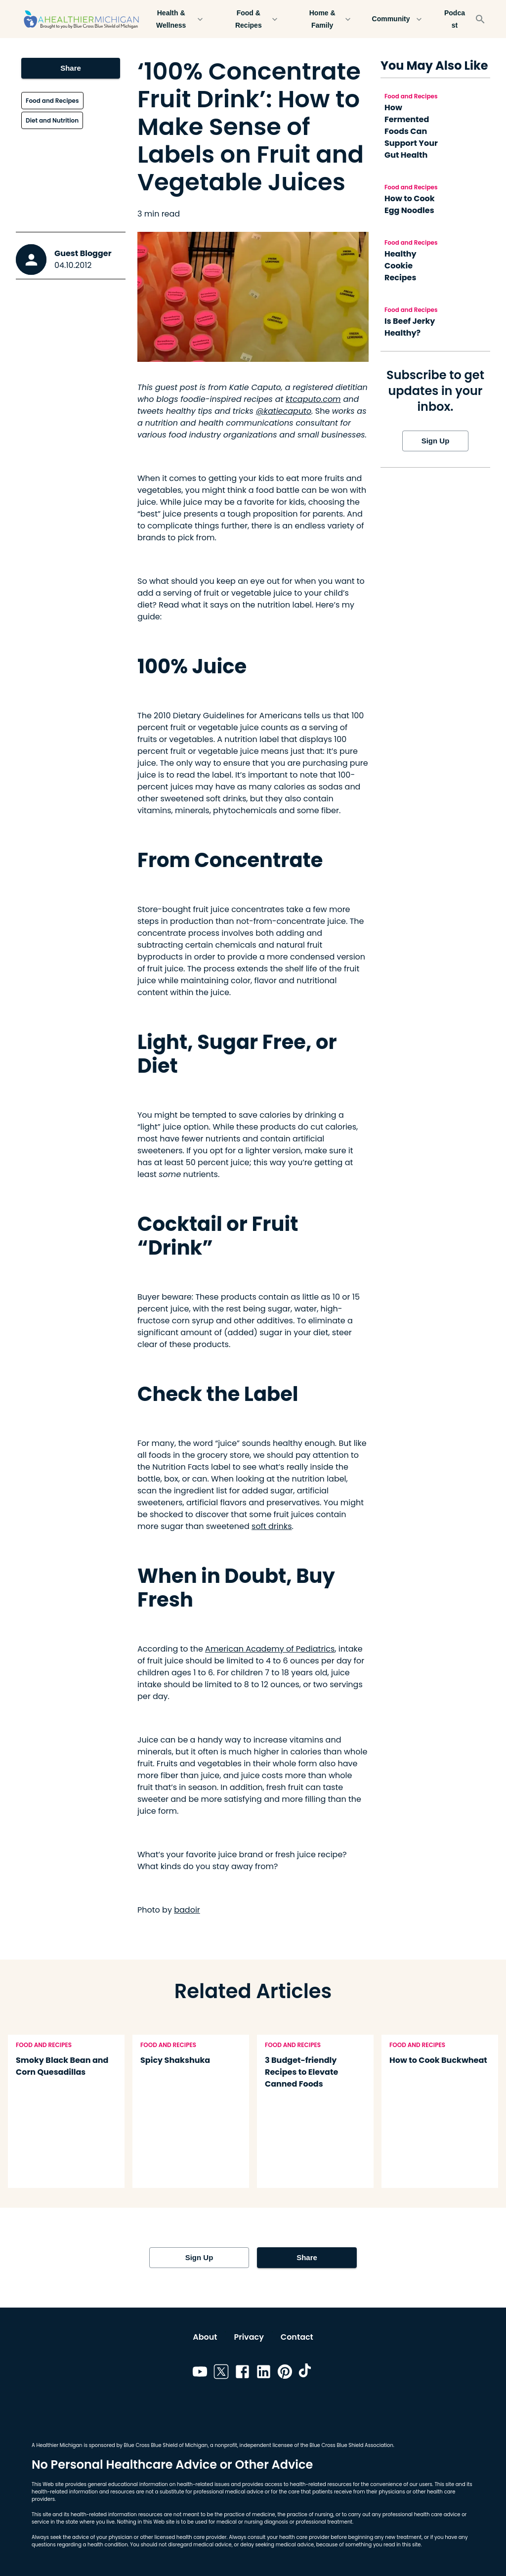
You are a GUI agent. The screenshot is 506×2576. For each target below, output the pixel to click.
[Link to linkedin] (263, 2373)
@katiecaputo (284, 411)
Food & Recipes (254, 19)
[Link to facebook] (242, 2373)
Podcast (454, 19)
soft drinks (272, 1526)
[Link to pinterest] (285, 2373)
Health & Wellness (177, 19)
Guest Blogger (83, 253)
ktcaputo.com (313, 399)
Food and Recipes (52, 100)
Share (70, 68)
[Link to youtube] (200, 2373)
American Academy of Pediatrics (270, 1649)
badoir (187, 1910)
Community (397, 19)
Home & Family (328, 19)
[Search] (480, 19)
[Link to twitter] (221, 2373)
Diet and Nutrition (52, 120)
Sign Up (435, 441)
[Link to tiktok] (306, 2373)
